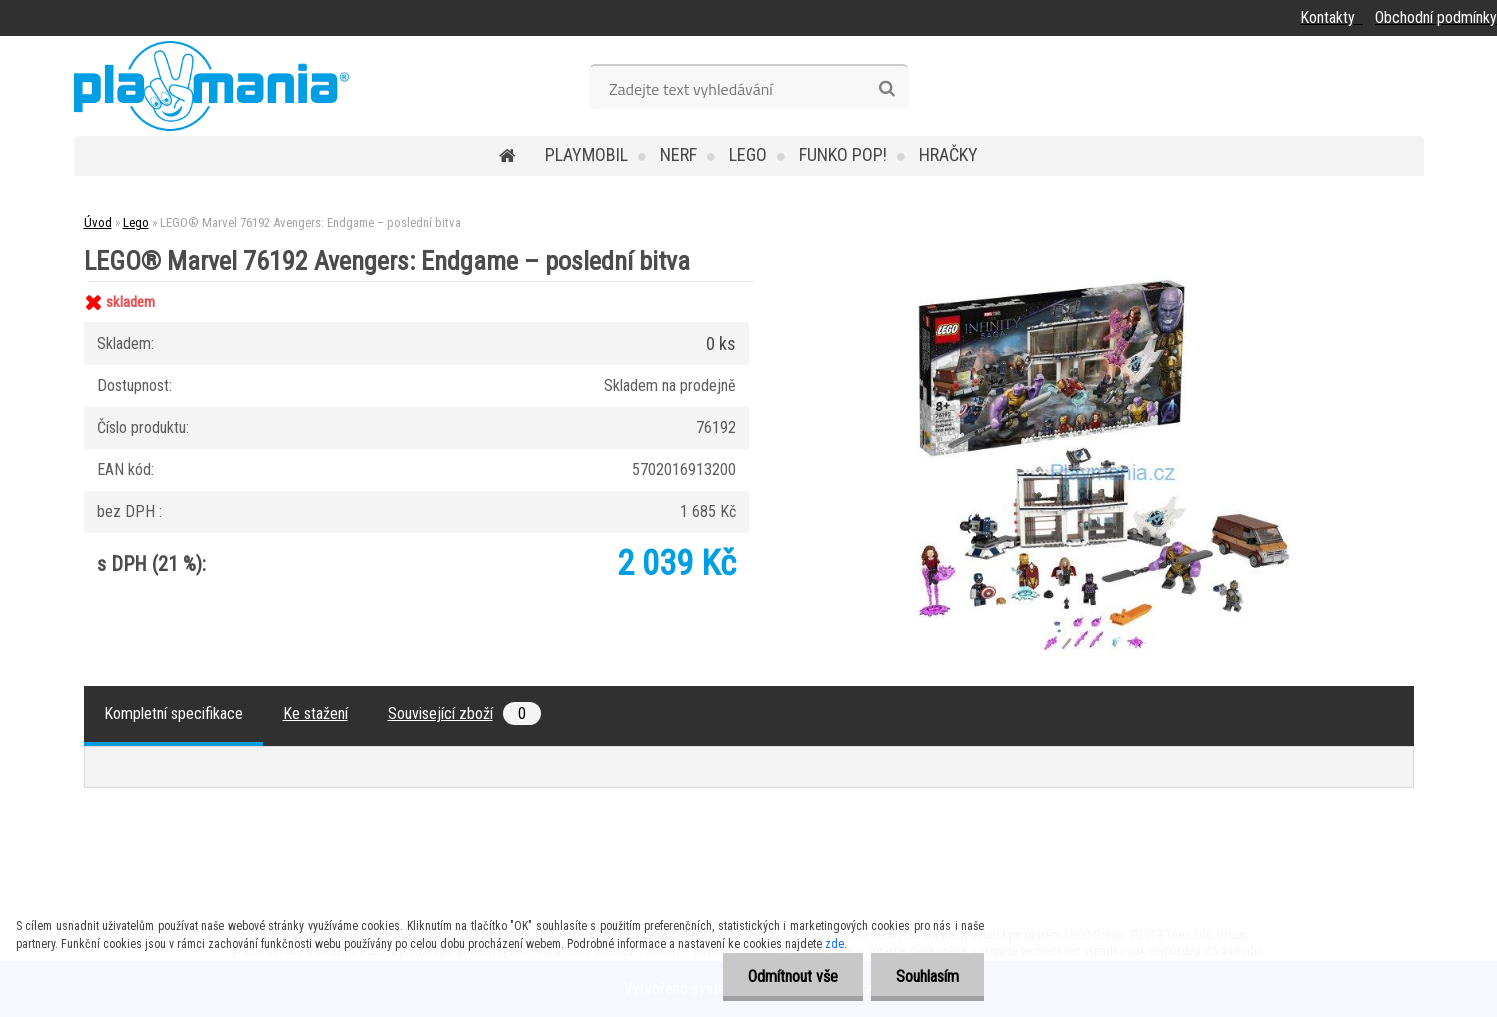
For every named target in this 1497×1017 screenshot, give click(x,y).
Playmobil (586, 154)
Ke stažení (315, 713)
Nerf (678, 154)
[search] (886, 89)
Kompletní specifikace (173, 713)
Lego (748, 154)
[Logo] (211, 86)
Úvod (98, 222)
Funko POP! (843, 154)
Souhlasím (927, 976)
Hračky (948, 154)
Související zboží (464, 713)
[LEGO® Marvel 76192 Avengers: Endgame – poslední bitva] (1104, 281)
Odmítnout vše (793, 976)
